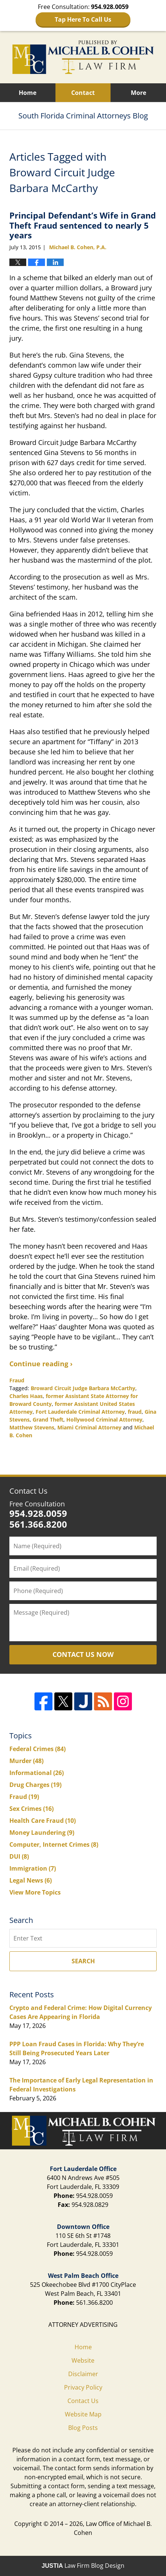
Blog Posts (83, 2428)
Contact (83, 93)
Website (83, 2360)
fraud (135, 1411)
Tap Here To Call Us (83, 19)
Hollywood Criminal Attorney (104, 1419)
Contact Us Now (83, 1654)
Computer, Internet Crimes (53, 1844)
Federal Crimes (37, 1749)
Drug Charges (35, 1785)
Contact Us (28, 1491)
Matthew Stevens (31, 1427)
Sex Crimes (31, 1809)
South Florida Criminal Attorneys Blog (83, 57)
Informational (36, 1773)
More (138, 93)
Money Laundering (41, 1832)
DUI (19, 1856)
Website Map (83, 2414)
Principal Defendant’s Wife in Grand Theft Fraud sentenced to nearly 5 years (82, 225)
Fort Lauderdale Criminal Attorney (80, 1411)
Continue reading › (41, 1363)
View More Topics (35, 1892)
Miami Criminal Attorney (89, 1427)
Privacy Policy (83, 2387)
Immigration (32, 1868)
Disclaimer (83, 2374)
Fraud (16, 1380)
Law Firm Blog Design (83, 2565)
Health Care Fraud (42, 1820)
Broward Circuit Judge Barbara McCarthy (83, 1388)
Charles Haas (26, 1396)
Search (83, 1961)
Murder (26, 1761)
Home (27, 93)
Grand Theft (48, 1419)
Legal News (30, 1880)
